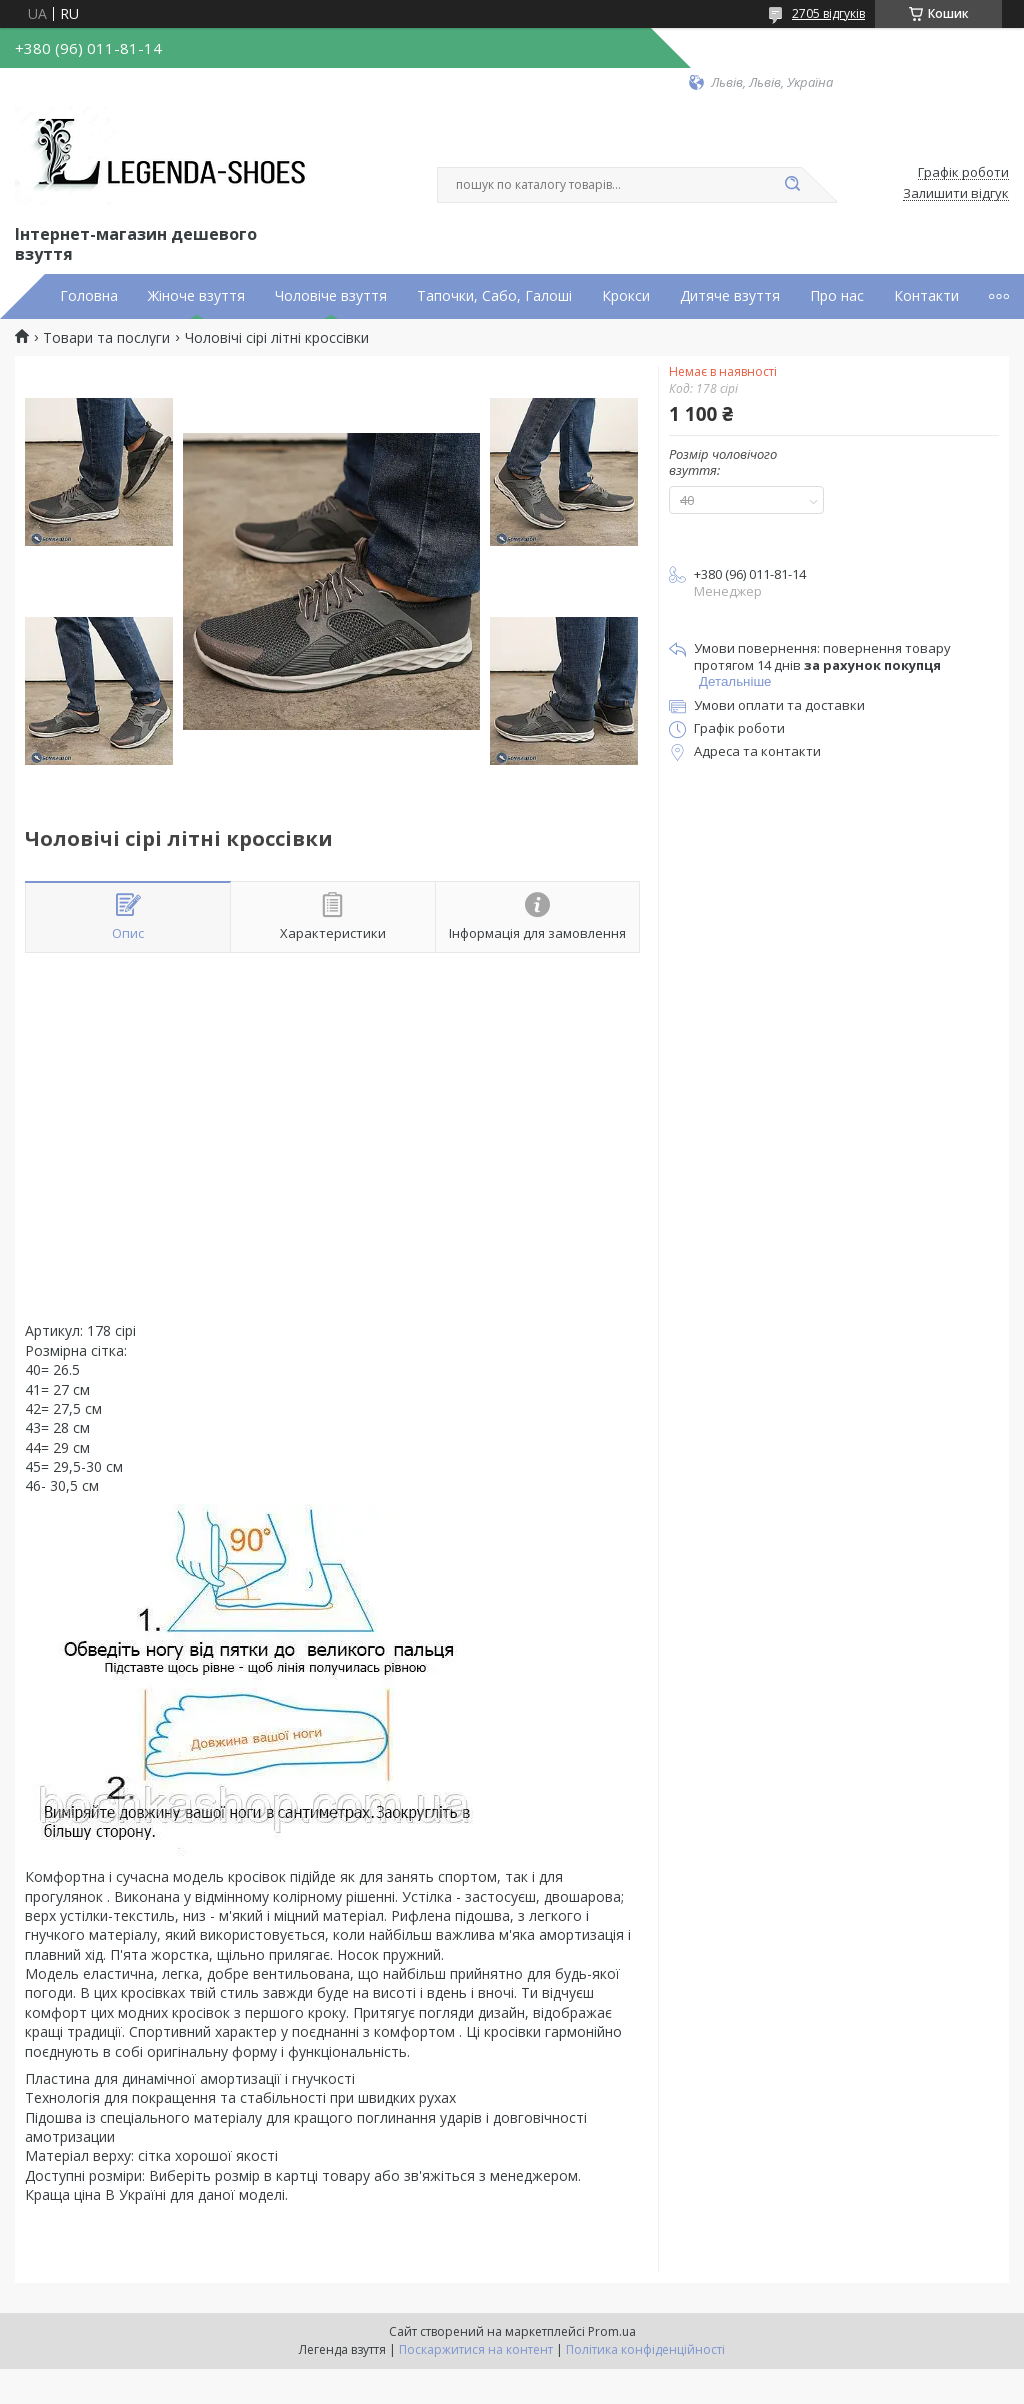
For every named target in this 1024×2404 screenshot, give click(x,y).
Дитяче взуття (730, 296)
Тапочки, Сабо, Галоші (494, 296)
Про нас (837, 296)
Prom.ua (612, 2331)
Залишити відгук (956, 194)
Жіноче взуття (196, 296)
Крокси (626, 296)
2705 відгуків (828, 13)
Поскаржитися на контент (476, 2349)
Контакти (926, 296)
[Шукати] (792, 185)
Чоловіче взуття (331, 296)
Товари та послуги (106, 338)
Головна (89, 296)
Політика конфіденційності (645, 2349)
